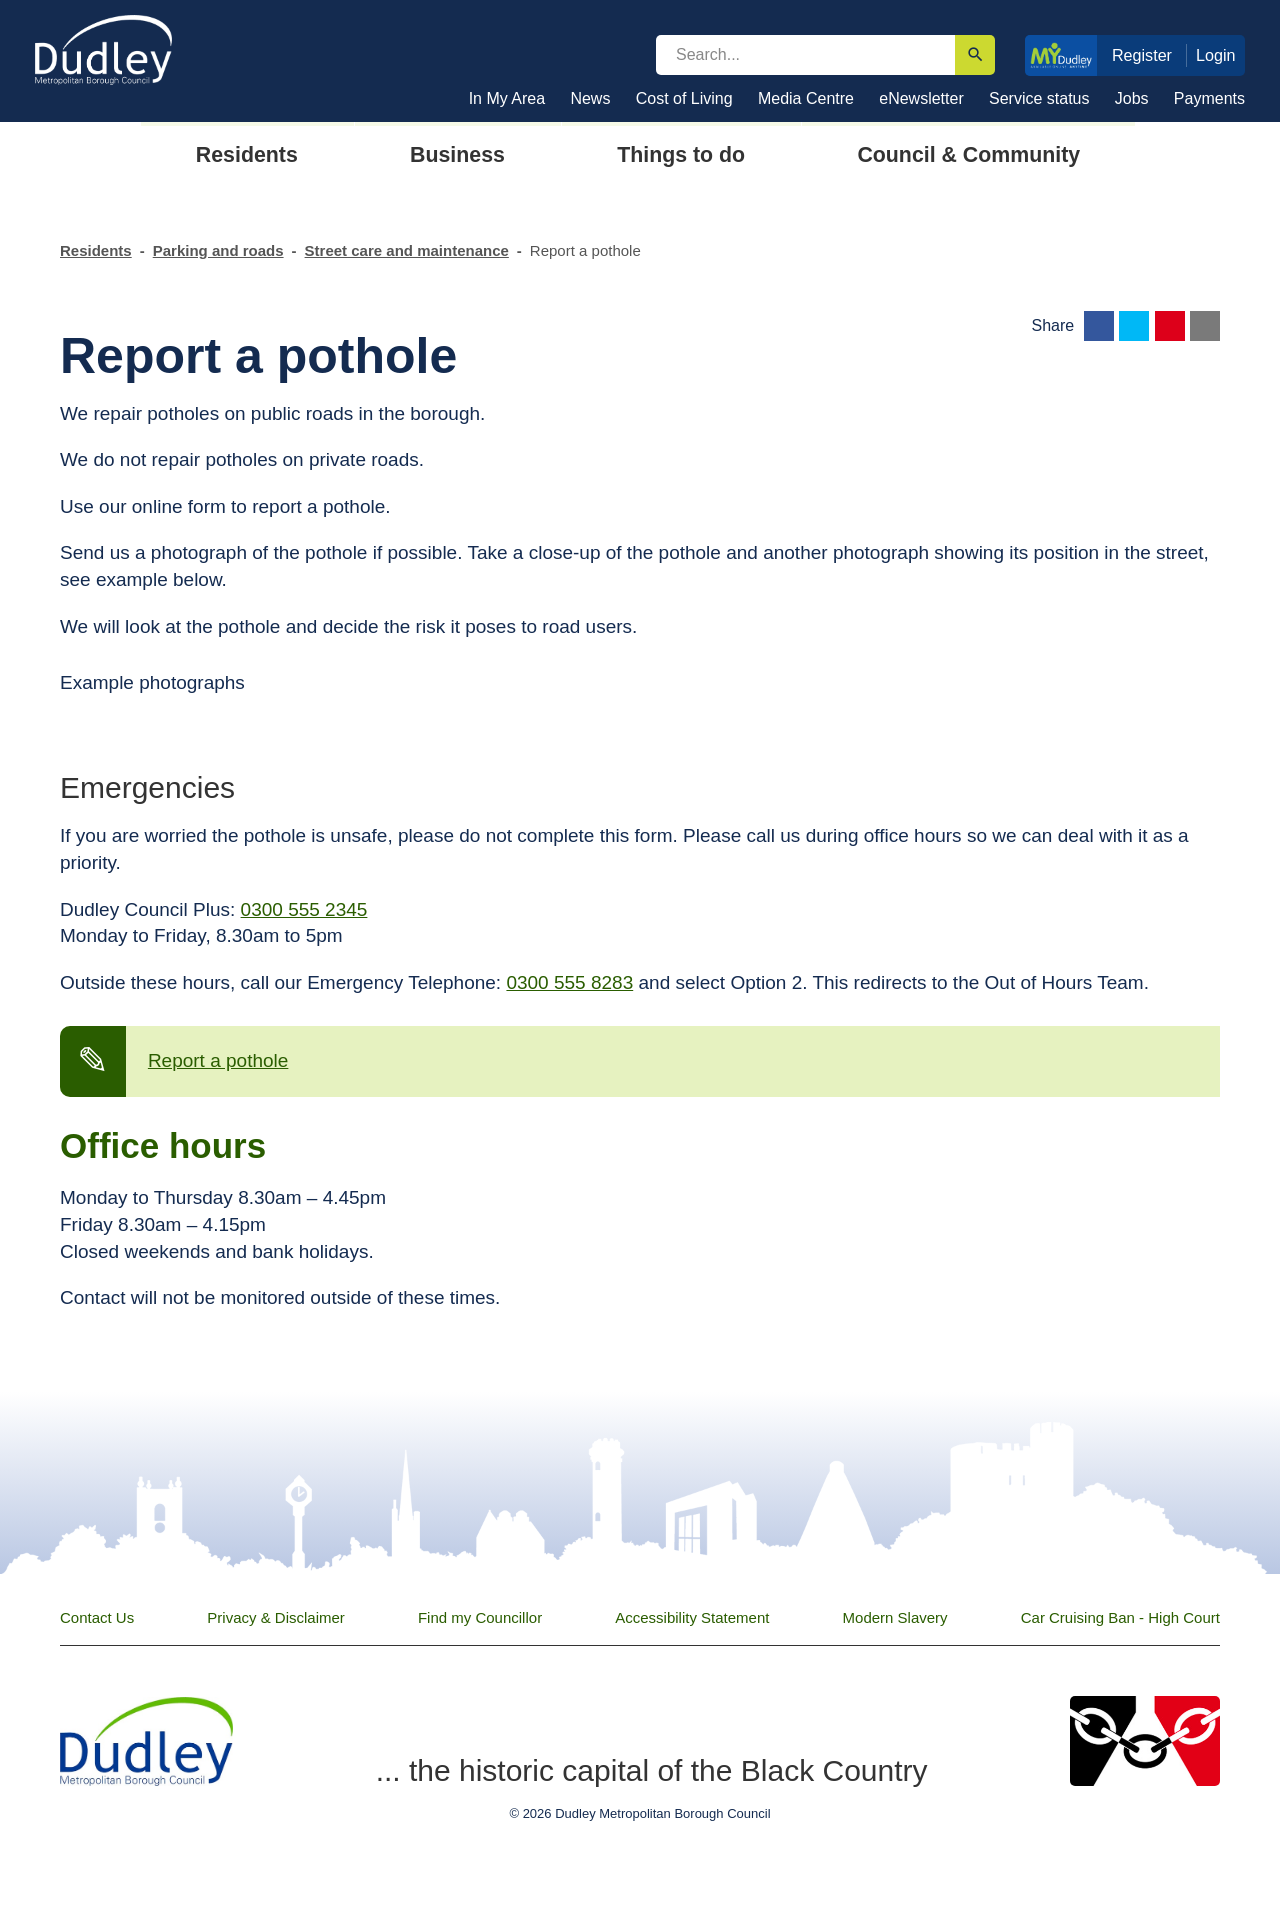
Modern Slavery (895, 1617)
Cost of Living (684, 98)
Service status (1039, 98)
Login (1216, 55)
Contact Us (97, 1617)
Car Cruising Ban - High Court (1120, 1617)
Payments (1209, 98)
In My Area (507, 98)
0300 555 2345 (304, 909)
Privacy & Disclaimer (276, 1617)
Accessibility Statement (692, 1617)
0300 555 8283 (569, 982)
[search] (805, 55)
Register (1142, 55)
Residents (96, 250)
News (590, 98)
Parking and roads (218, 250)
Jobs (1132, 98)
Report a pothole (218, 1060)
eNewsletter (921, 98)
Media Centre (806, 98)
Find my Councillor (480, 1617)
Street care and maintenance (407, 250)
